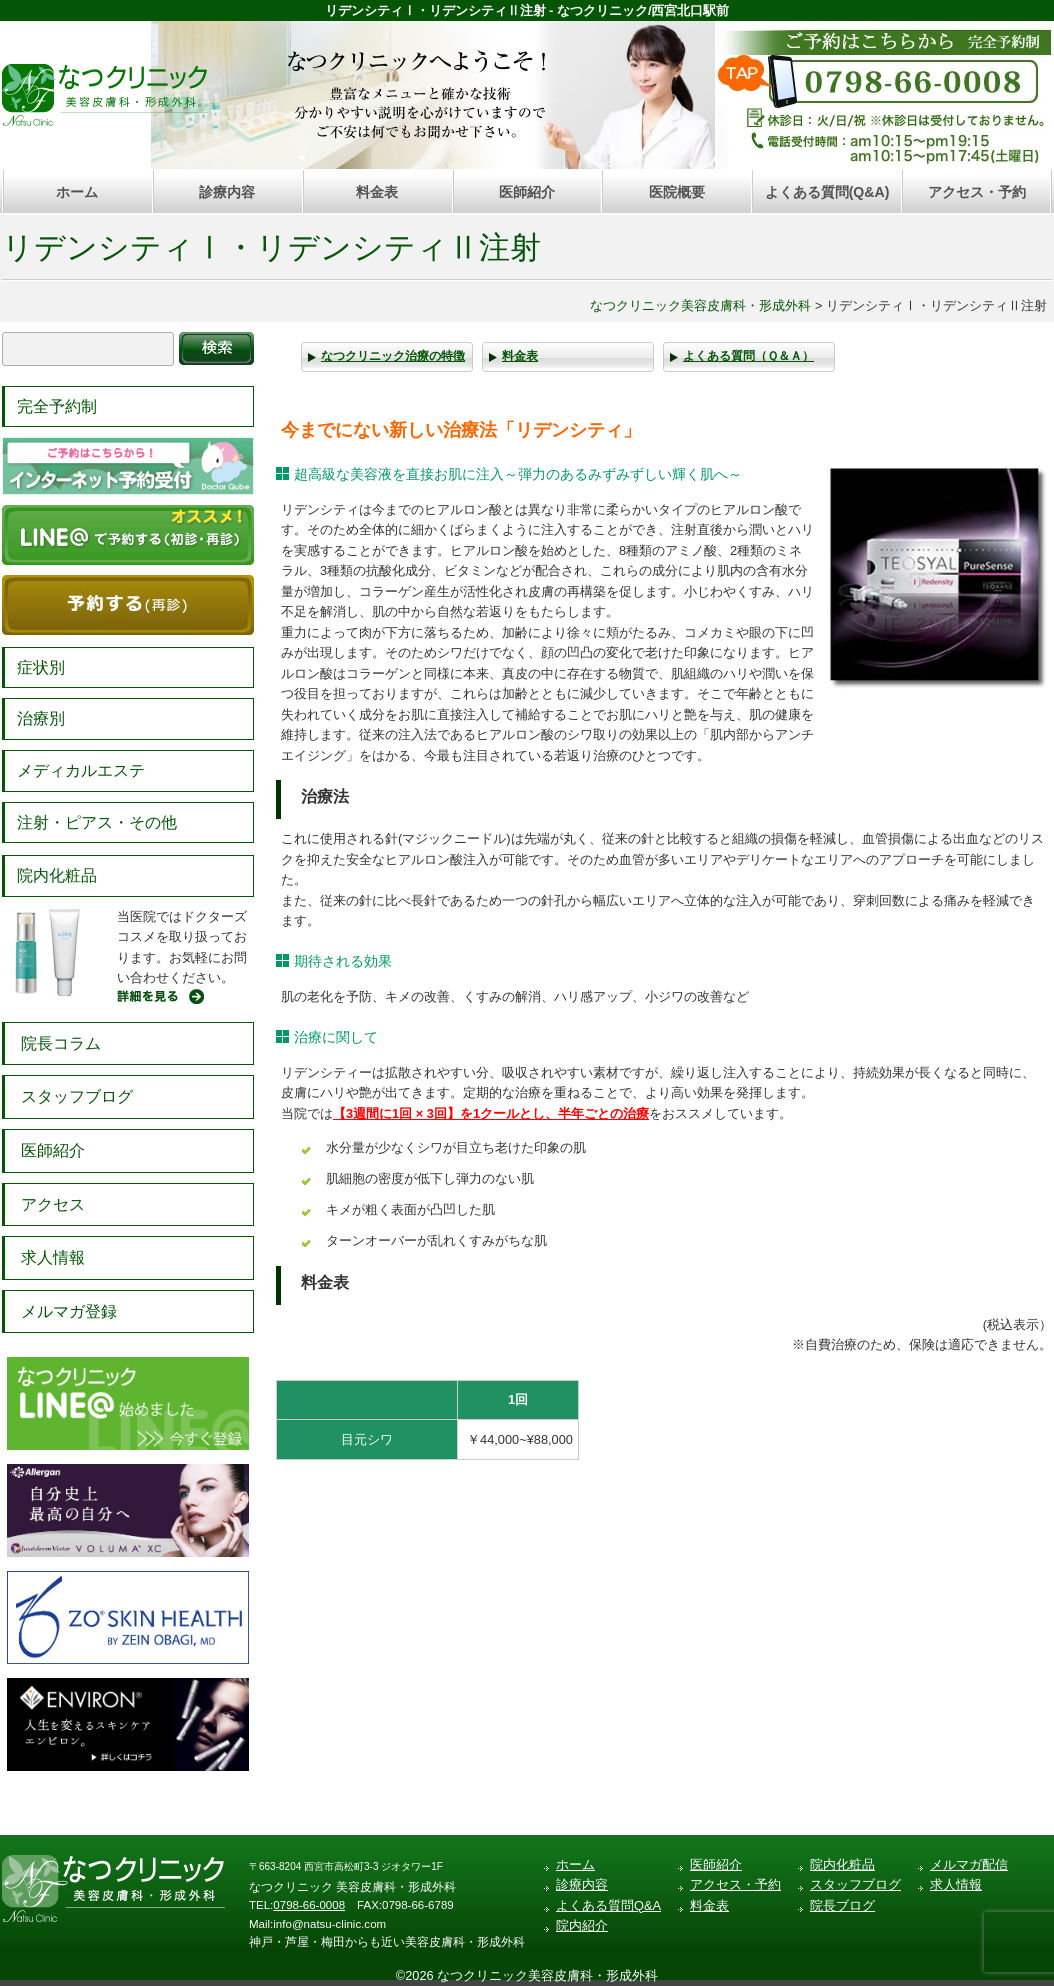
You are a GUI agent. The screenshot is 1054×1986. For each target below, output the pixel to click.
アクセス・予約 (977, 192)
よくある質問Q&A (608, 1905)
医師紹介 (527, 192)
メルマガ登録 (69, 1311)
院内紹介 (582, 1925)
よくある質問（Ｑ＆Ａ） (748, 356)
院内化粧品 (57, 875)
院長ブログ (842, 1905)
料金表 (377, 192)
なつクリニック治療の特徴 (393, 356)
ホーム (77, 192)
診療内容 (227, 192)
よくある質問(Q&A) (827, 192)
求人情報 (53, 1257)
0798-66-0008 (309, 1905)
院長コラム (61, 1043)
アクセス (53, 1204)
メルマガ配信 (969, 1864)
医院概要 (677, 192)
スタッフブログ (77, 1096)
